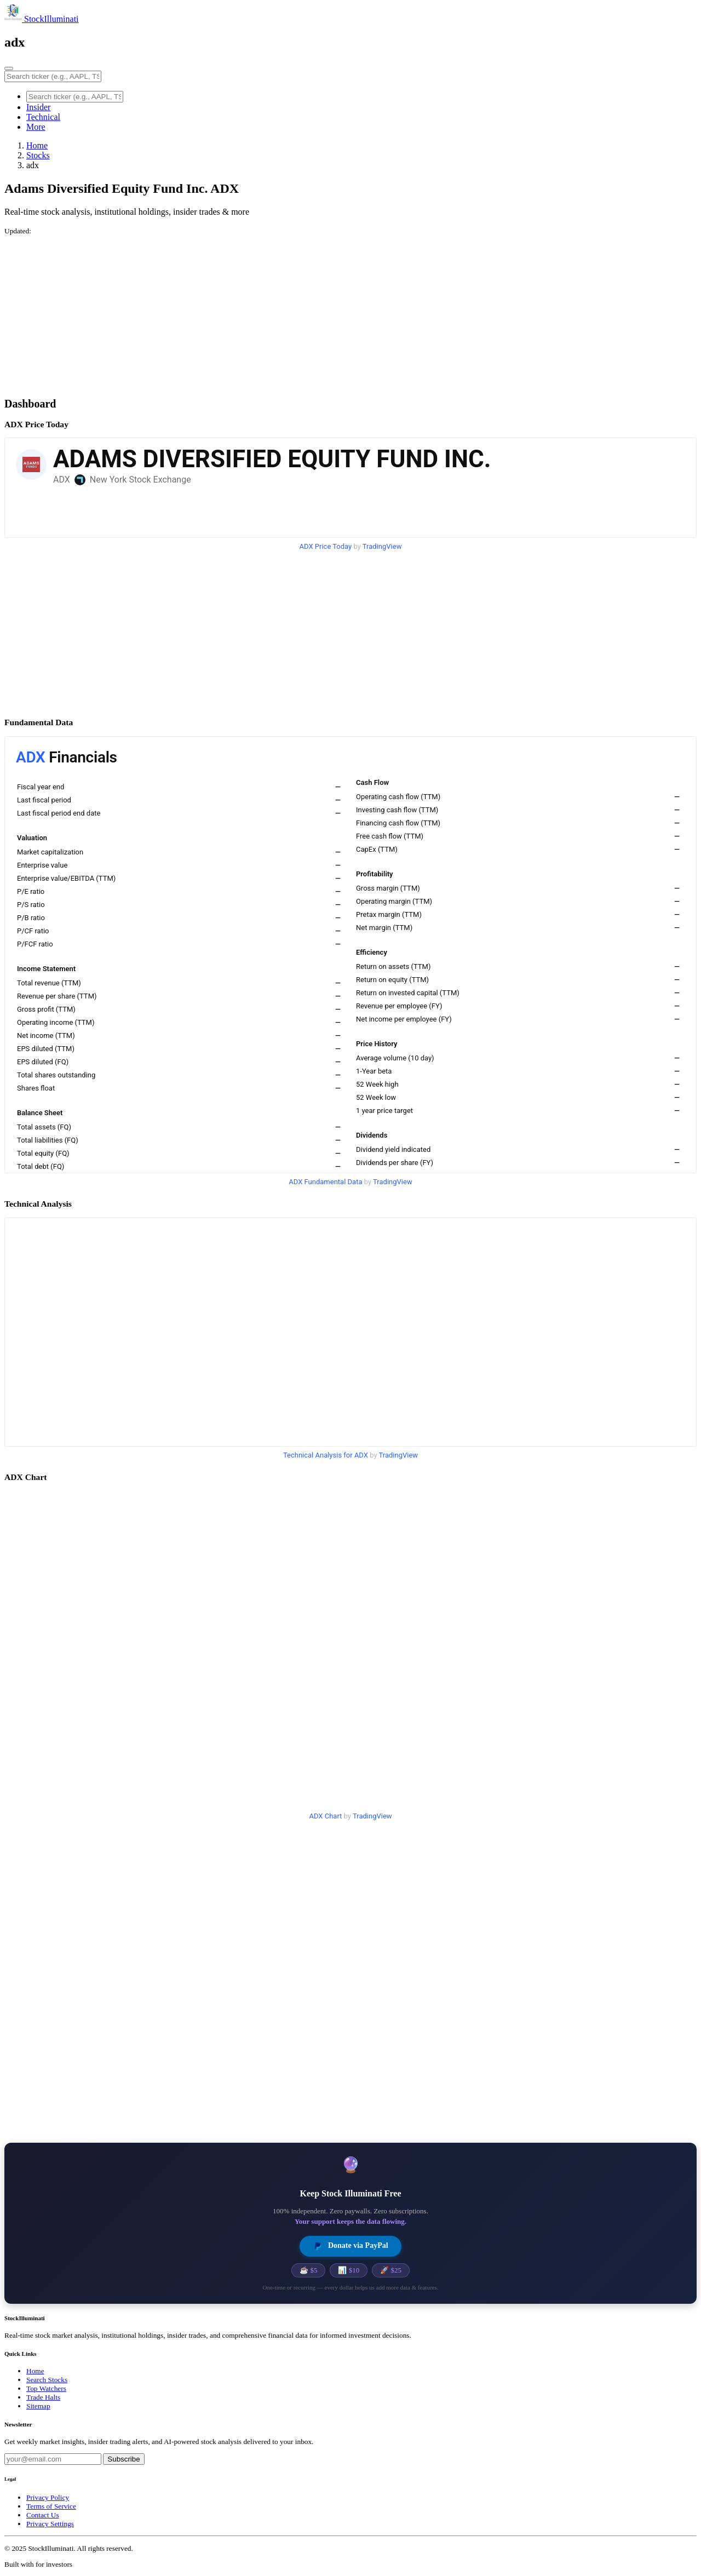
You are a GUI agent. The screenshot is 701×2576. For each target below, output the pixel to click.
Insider (38, 107)
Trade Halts (43, 2397)
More (35, 126)
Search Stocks (46, 2380)
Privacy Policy (47, 2497)
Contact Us (42, 2515)
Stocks (38, 155)
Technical (43, 117)
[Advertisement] (333, 312)
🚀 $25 (390, 2270)
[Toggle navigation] (8, 68)
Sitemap (38, 2406)
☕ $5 (308, 2270)
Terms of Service (51, 2506)
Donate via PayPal (350, 2246)
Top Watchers (46, 2388)
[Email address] (52, 2459)
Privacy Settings (50, 2524)
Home (37, 145)
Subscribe (123, 2459)
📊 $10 (348, 2270)
